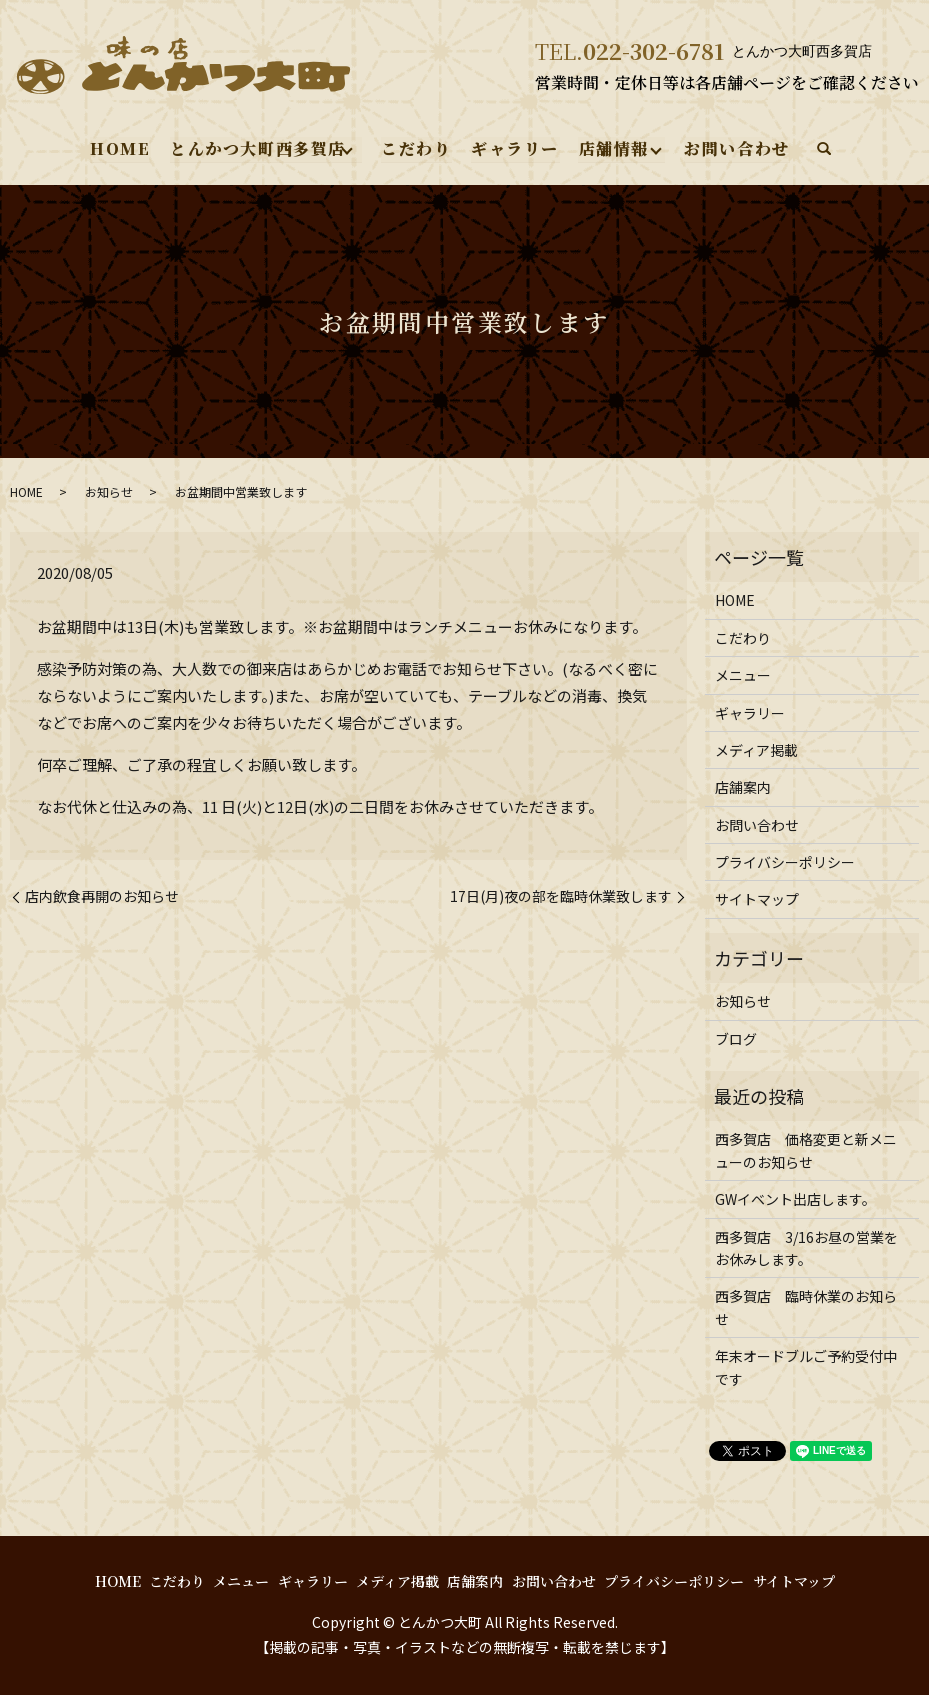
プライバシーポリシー (785, 862)
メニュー (743, 675)
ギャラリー (515, 148)
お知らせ (109, 491)
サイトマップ (757, 899)
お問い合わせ (737, 148)
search (823, 150)
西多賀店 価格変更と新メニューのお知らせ (806, 1150)
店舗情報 (613, 148)
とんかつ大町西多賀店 (258, 148)
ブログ (736, 1039)
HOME (121, 148)
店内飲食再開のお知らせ (102, 896)
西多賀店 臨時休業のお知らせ (806, 1307)
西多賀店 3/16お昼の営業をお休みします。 (806, 1248)
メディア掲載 (756, 750)
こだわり (416, 148)
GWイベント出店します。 (795, 1199)
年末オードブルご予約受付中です (806, 1367)
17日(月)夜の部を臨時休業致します (561, 896)
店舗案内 (743, 787)
